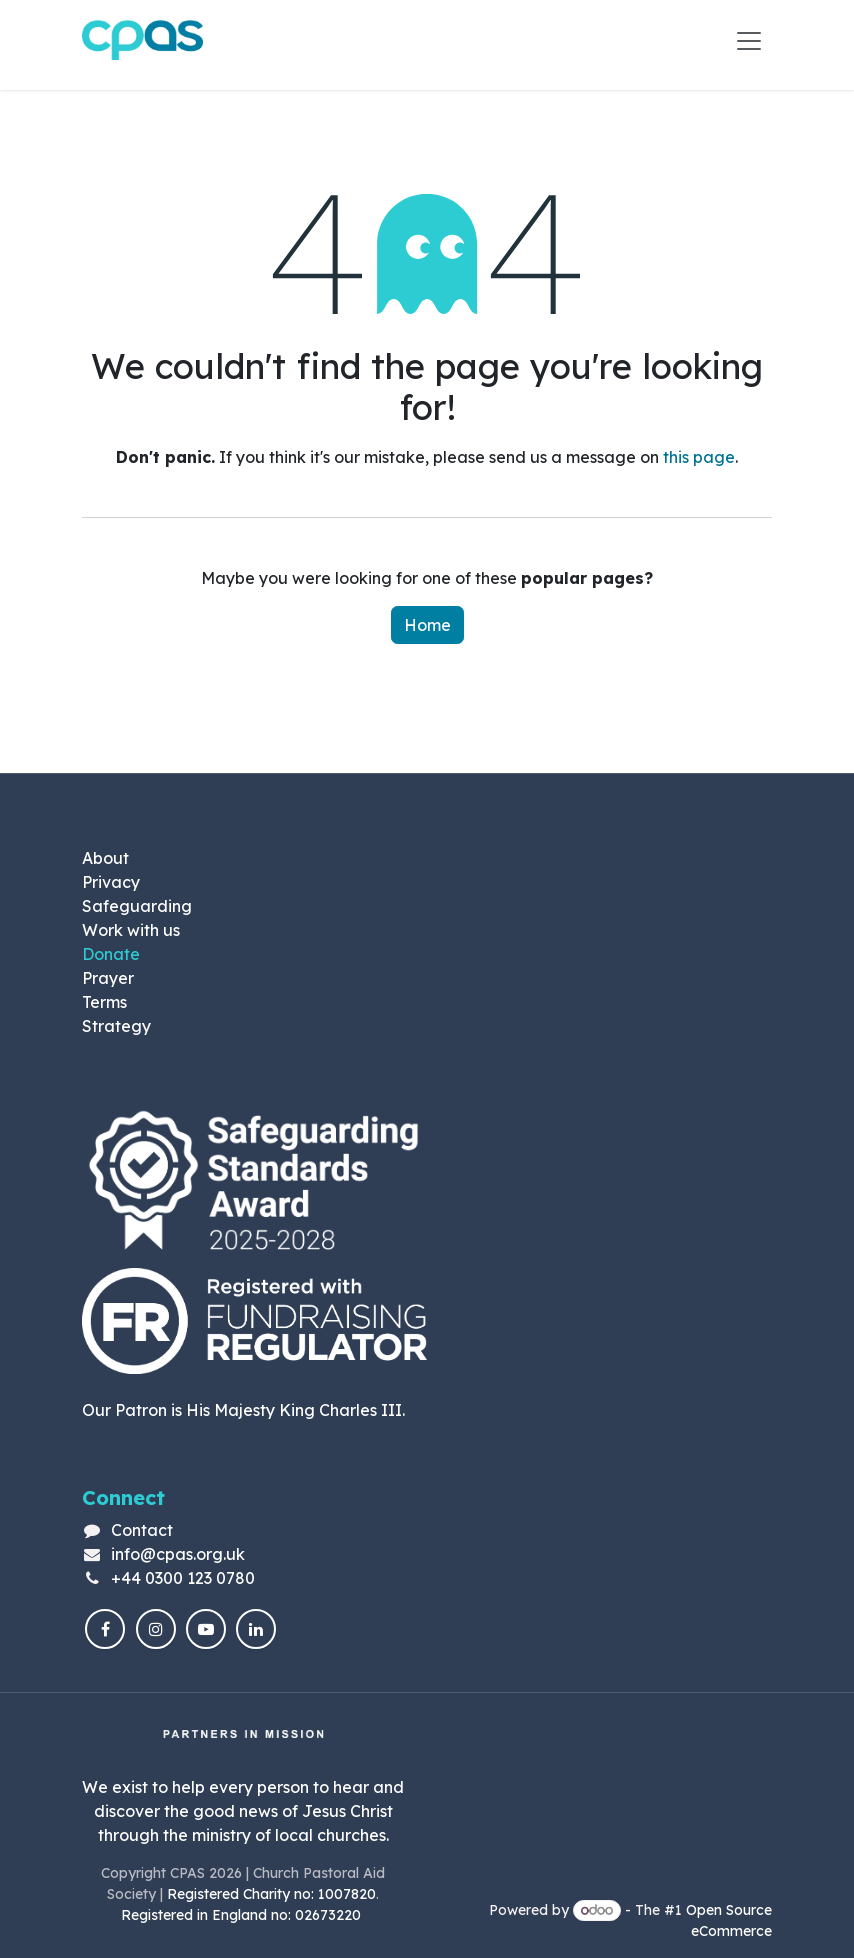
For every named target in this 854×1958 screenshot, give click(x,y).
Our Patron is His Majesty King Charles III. (243, 1410)
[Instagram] (156, 1629)
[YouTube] (206, 1629)
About (105, 858)
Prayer (108, 978)
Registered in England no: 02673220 (243, 1915)
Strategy (116, 1026)
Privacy (111, 882)
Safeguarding (137, 906)
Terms (104, 1002)
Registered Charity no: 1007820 (271, 1894)
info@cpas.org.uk (178, 1554)
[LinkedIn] (256, 1629)
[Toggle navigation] (749, 40)
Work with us (131, 930)
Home (427, 625)
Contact (142, 1530)
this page (699, 457)
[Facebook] (105, 1629)
